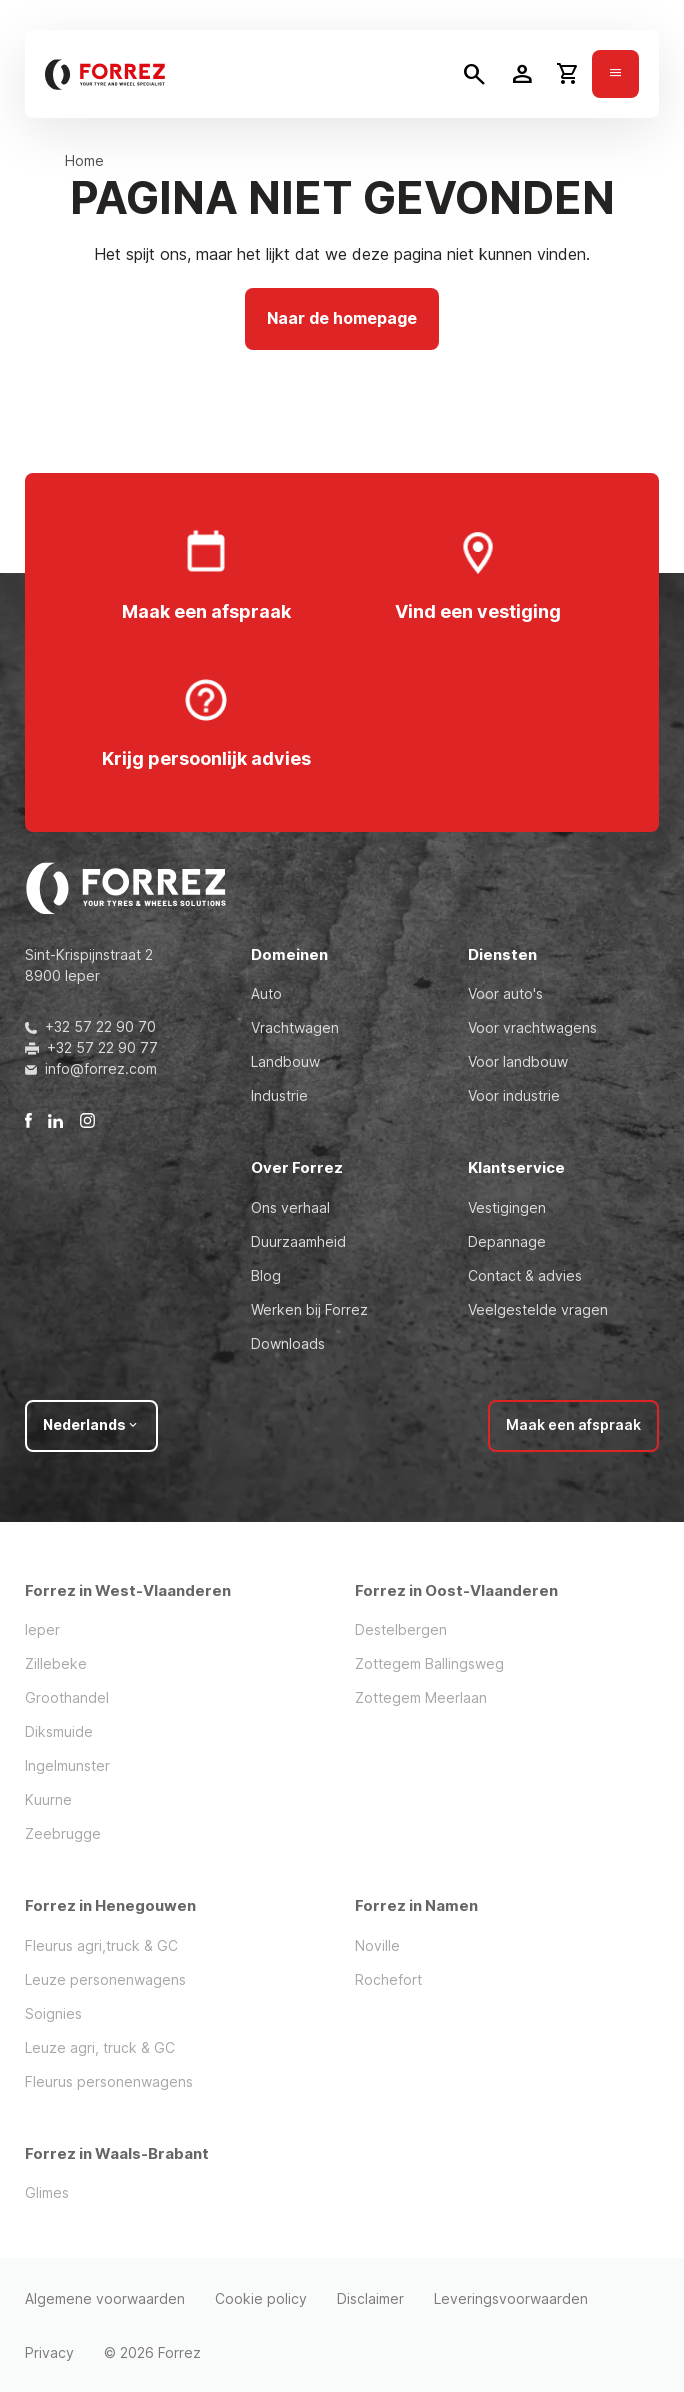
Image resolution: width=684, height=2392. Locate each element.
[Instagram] (87, 1119)
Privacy (49, 2352)
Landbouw (285, 1061)
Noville (377, 1945)
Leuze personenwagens (105, 1979)
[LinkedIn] (55, 1119)
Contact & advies (525, 1275)
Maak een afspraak (573, 1424)
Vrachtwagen (295, 1027)
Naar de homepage (342, 318)
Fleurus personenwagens (109, 2081)
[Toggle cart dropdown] (568, 74)
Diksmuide (59, 1731)
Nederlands (91, 1424)
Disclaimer (370, 2298)
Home (84, 160)
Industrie (279, 1095)
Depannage (507, 1241)
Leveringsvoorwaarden (511, 2298)
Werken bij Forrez (309, 1309)
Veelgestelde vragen (538, 1309)
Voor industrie (514, 1095)
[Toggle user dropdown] (522, 74)
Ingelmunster (67, 1765)
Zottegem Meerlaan (421, 1697)
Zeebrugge (63, 1833)
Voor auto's (505, 993)
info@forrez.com (91, 1068)
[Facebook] (28, 1119)
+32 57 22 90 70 (90, 1026)
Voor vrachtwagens (532, 1027)
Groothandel (67, 1697)
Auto (266, 993)
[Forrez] (105, 74)
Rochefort (388, 1979)
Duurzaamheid (298, 1241)
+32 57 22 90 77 (91, 1047)
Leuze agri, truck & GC (100, 2047)
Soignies (53, 2013)
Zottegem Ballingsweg (429, 1663)
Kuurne (48, 1799)
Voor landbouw (518, 1061)
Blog (266, 1275)
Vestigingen (507, 1207)
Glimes (47, 2192)
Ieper (42, 1629)
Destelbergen (401, 1629)
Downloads (288, 1343)
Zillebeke (56, 1663)
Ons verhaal (290, 1207)
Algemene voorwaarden (105, 2298)
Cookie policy (261, 2298)
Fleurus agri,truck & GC (101, 1945)
